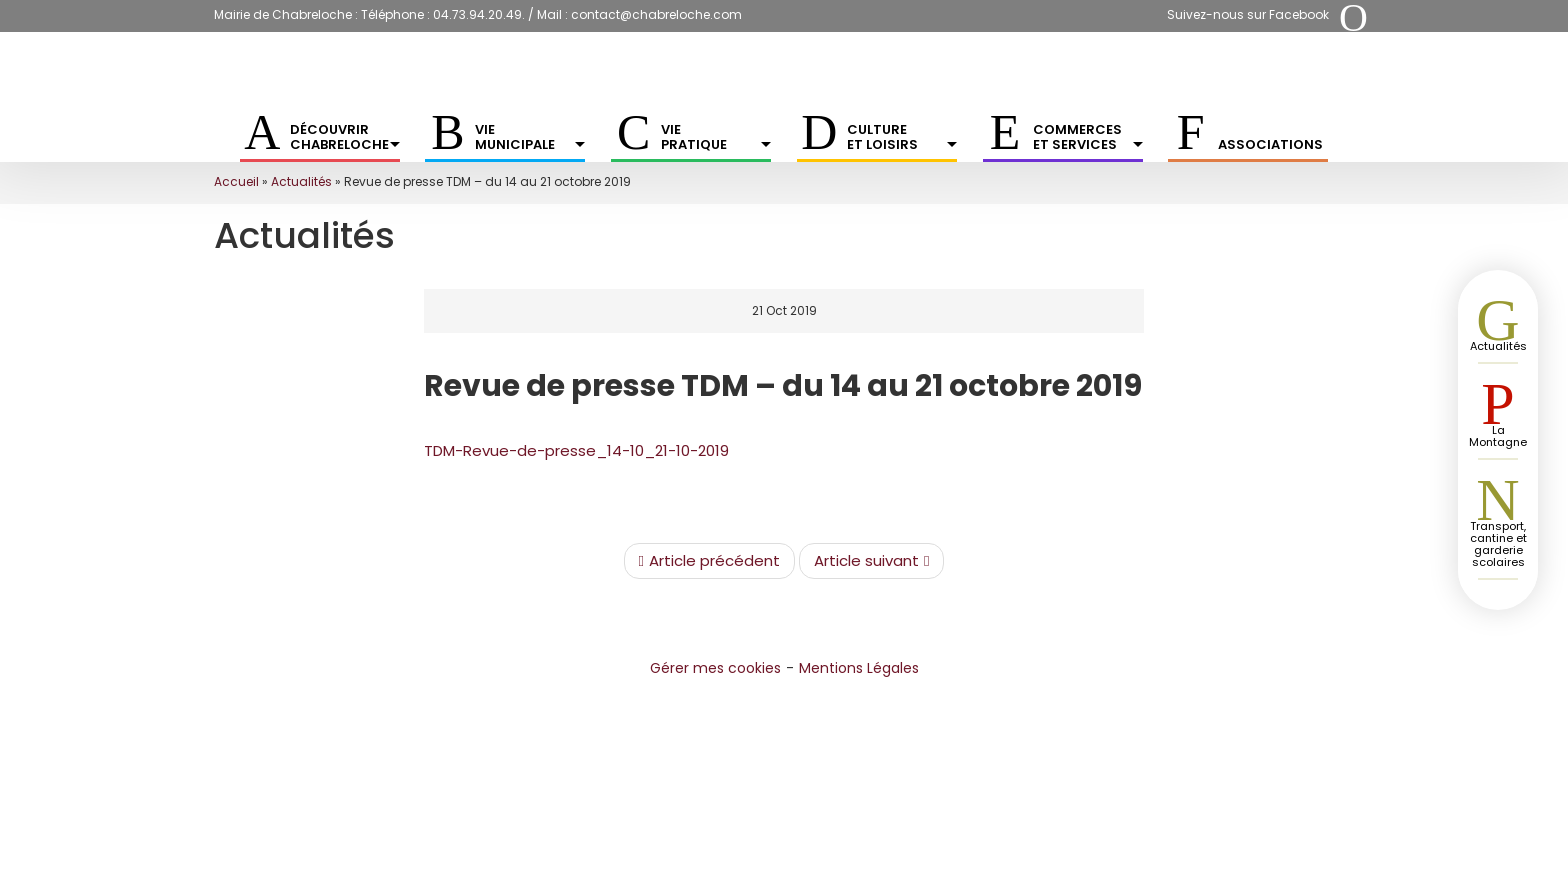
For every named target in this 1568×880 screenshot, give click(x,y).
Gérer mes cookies (715, 668)
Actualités (301, 181)
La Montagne (1498, 436)
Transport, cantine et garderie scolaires (1498, 544)
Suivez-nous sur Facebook (1248, 14)
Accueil (236, 181)
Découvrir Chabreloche (345, 137)
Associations (1270, 144)
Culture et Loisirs (902, 137)
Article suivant (871, 561)
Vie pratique (716, 137)
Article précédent (709, 561)
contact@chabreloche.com (656, 14)
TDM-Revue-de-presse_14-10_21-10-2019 (576, 450)
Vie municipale (530, 137)
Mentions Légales (859, 668)
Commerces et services (1088, 137)
